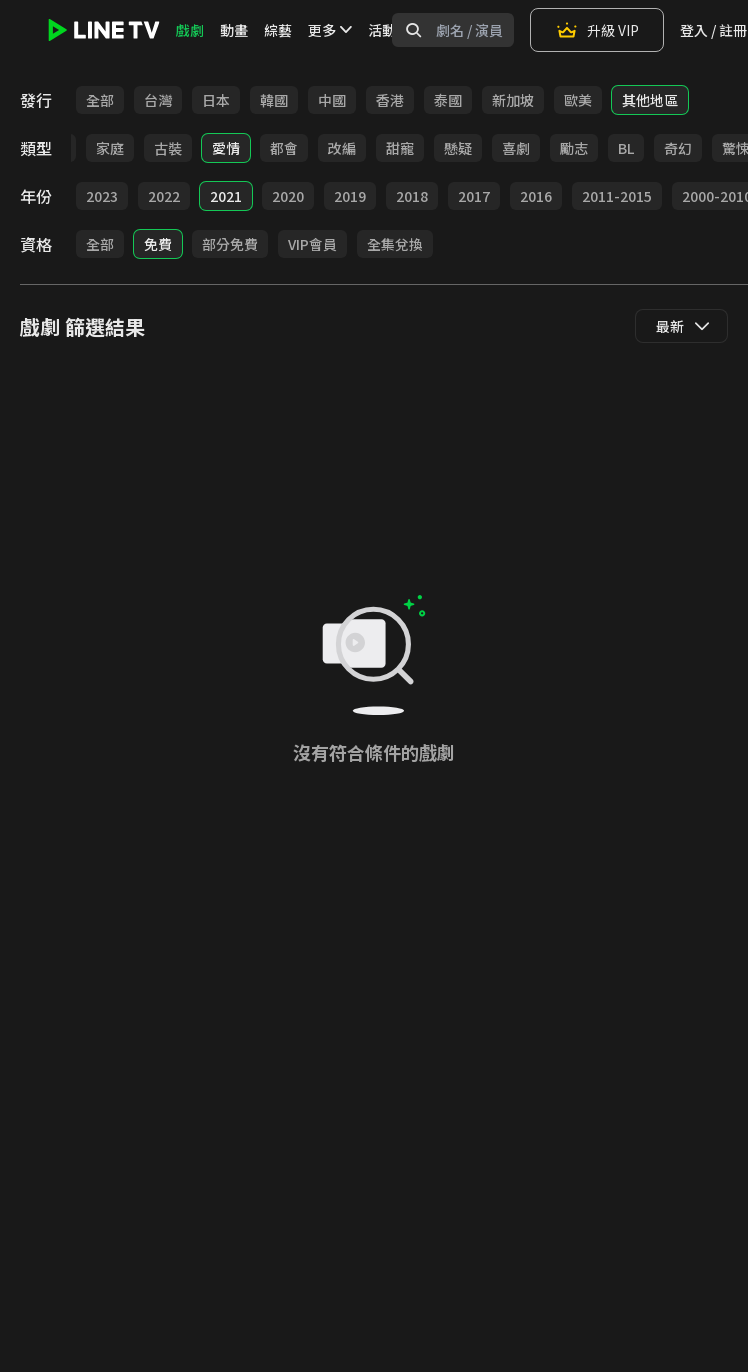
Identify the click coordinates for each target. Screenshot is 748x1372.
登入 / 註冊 (713, 30)
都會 (284, 148)
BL (626, 148)
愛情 (226, 148)
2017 (474, 196)
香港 (390, 100)
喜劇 (516, 148)
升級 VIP (597, 30)
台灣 (158, 100)
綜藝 (278, 30)
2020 (288, 196)
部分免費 (230, 244)
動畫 (234, 30)
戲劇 (190, 30)
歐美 (578, 100)
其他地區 (650, 100)
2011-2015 (617, 196)
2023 (102, 196)
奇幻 (678, 148)
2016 (536, 196)
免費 (158, 244)
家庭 (110, 148)
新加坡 (513, 100)
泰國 (448, 100)
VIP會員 (312, 244)
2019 (350, 196)
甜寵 (400, 148)
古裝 (168, 148)
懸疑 (458, 148)
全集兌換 (395, 244)
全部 (100, 100)
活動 (382, 30)
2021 (226, 196)
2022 (164, 196)
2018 (412, 196)
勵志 (574, 148)
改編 (342, 148)
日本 (216, 100)
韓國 (274, 100)
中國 (332, 100)
